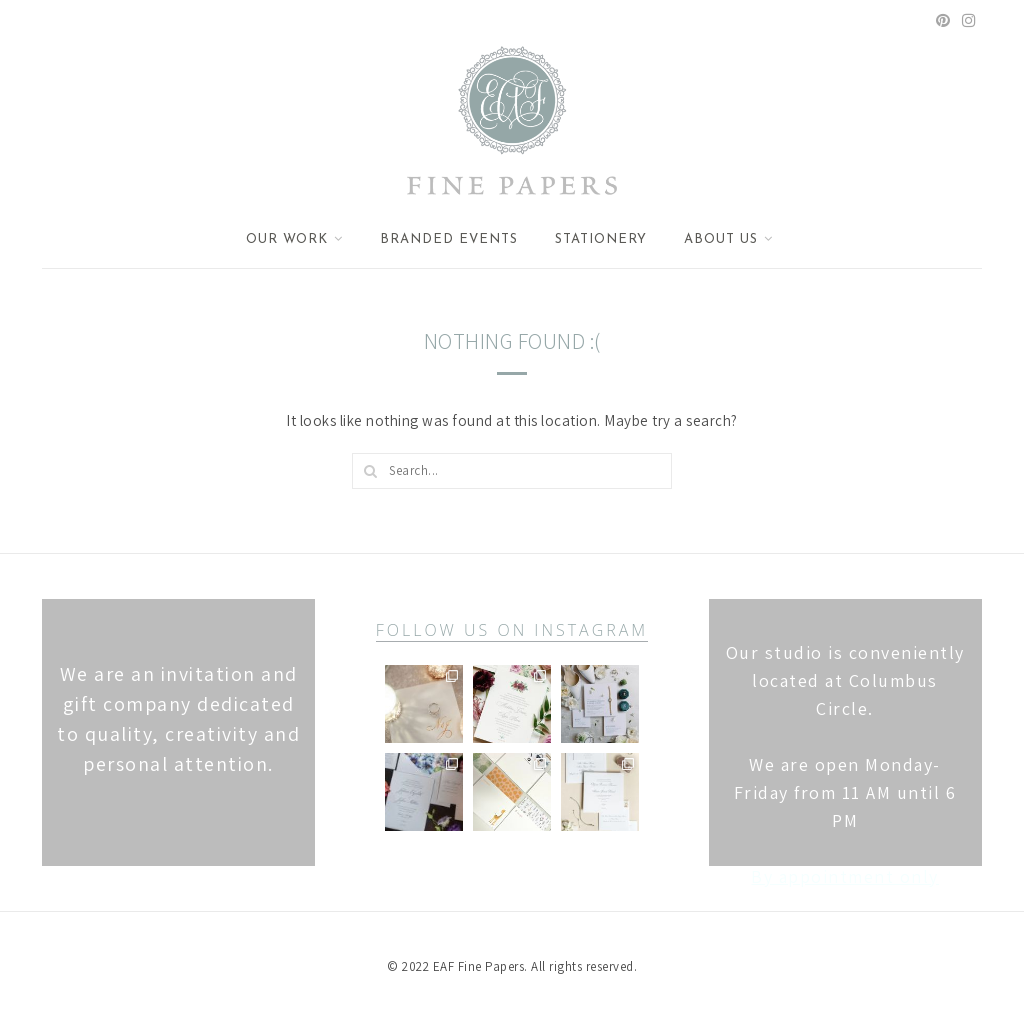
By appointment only (845, 876)
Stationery (601, 239)
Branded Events (449, 239)
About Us (721, 239)
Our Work (287, 239)
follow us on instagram (512, 630)
